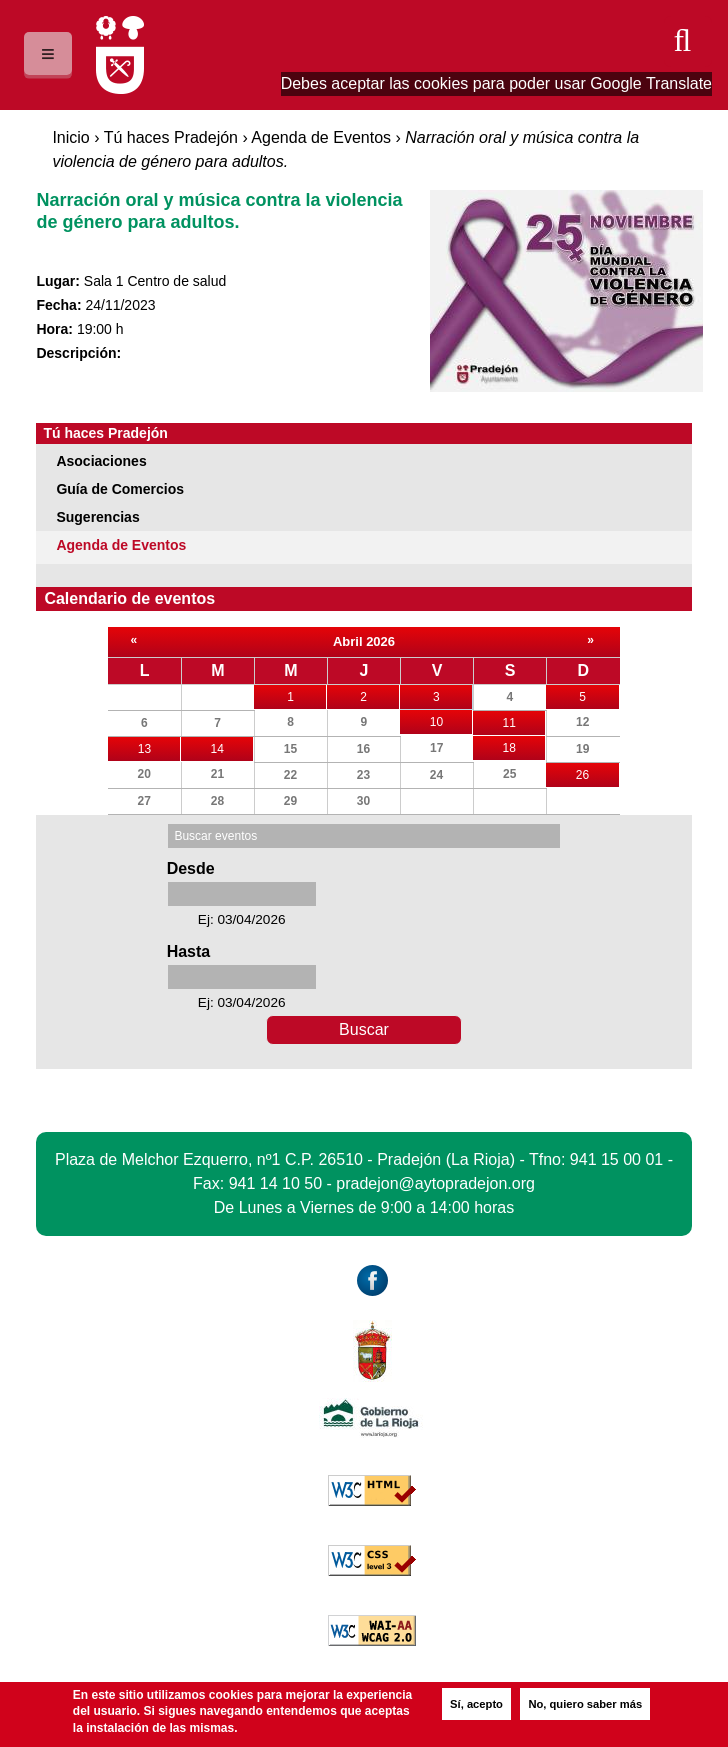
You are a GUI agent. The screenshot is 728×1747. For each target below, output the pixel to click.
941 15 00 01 (616, 1159)
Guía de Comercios (120, 489)
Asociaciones (101, 461)
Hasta (189, 951)
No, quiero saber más (585, 1704)
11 (524, 720)
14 (232, 746)
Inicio (70, 137)
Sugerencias (97, 517)
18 (524, 745)
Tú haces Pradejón (171, 137)
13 (159, 746)
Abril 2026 (364, 641)
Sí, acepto (476, 1704)
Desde (191, 868)
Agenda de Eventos (321, 137)
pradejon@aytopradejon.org (435, 1183)
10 (451, 719)
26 (597, 775)
